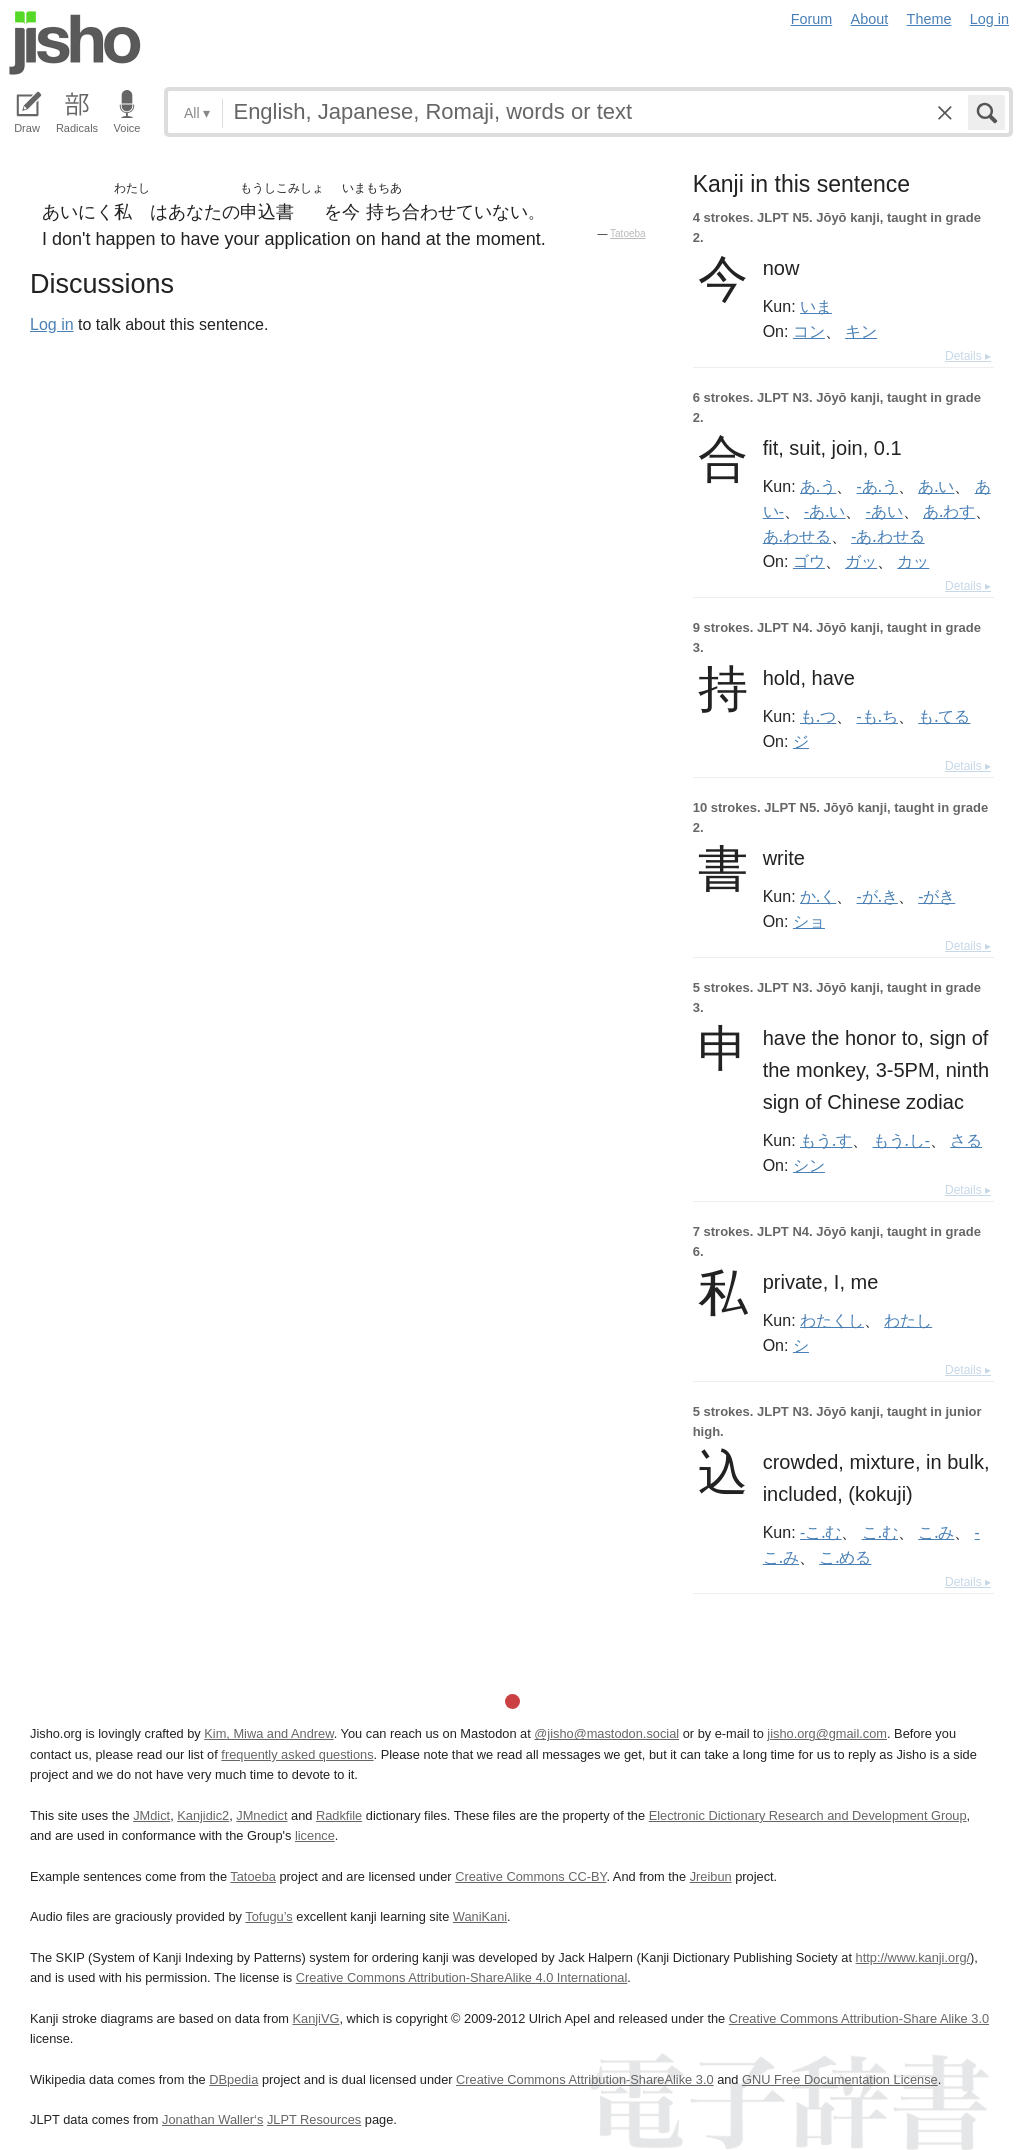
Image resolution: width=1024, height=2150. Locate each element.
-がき (936, 896)
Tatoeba (628, 233)
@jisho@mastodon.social (606, 1733)
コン (809, 331)
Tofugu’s (268, 1916)
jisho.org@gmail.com (827, 1733)
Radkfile (339, 1815)
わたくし (832, 1320)
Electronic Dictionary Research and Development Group (808, 1815)
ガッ (861, 561)
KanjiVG (315, 2018)
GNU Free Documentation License (840, 2079)
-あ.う (877, 486)
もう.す (826, 1140)
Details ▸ (968, 356)
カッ (913, 561)
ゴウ (809, 561)
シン (809, 1165)
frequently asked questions (297, 1754)
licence (315, 1835)
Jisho (75, 43)
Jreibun (711, 1876)
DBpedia (233, 2079)
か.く (818, 896)
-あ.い (824, 511)
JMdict (151, 1815)
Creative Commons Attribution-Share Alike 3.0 (859, 2018)
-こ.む (820, 1532)
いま (816, 306)
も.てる (944, 716)
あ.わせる (797, 536)
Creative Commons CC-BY (530, 1876)
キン (861, 331)
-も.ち (877, 716)
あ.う (818, 486)
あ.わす (949, 511)
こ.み (936, 1532)
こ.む (880, 1532)
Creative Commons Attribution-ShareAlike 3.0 (584, 2079)
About (870, 19)
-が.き (877, 896)
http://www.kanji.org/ (913, 1957)
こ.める (845, 1557)
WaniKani (480, 1916)
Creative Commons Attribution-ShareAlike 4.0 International (461, 1977)
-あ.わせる (887, 536)
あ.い (936, 486)
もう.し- (901, 1140)
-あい (884, 511)
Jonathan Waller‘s (212, 2119)
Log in (989, 19)
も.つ (818, 716)
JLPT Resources (314, 2119)
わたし (908, 1320)
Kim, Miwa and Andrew (268, 1733)
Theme (929, 19)
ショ (809, 921)
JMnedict (261, 1815)
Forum (812, 19)
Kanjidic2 (203, 1815)
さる (966, 1140)
